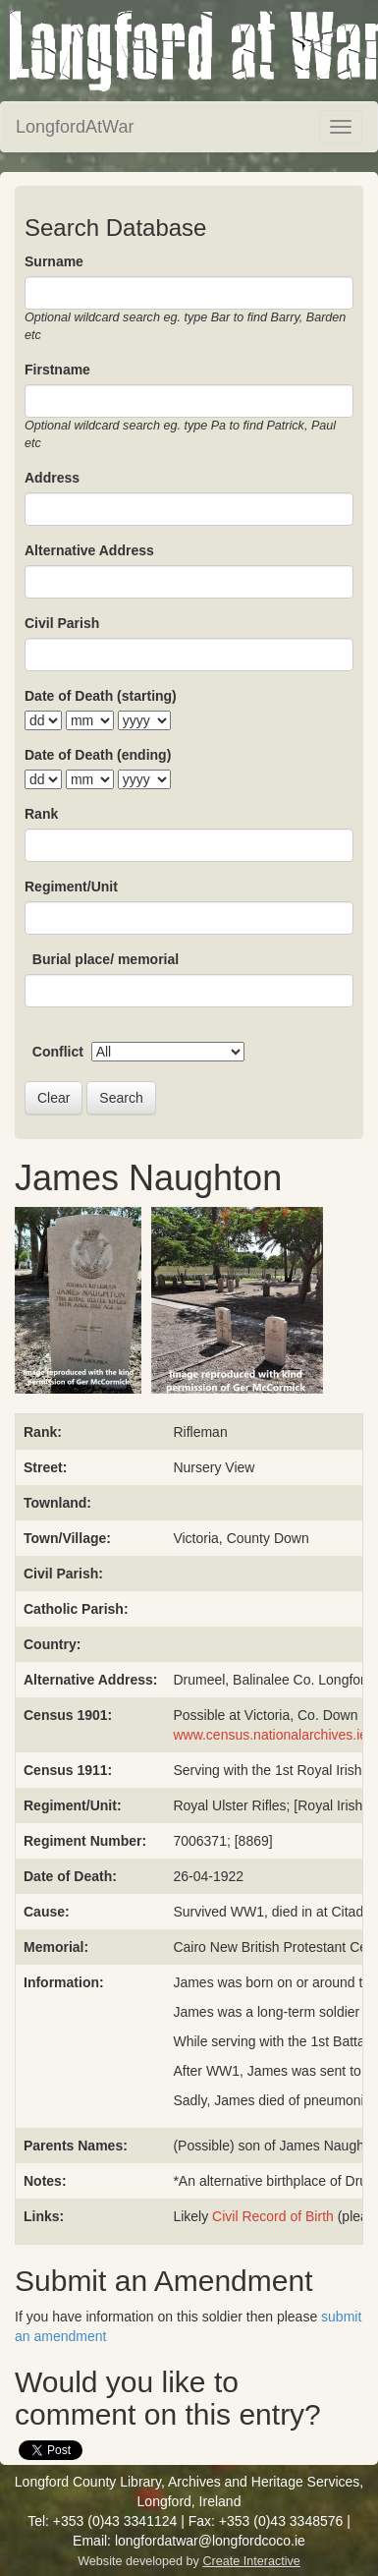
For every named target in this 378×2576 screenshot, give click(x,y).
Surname (54, 261)
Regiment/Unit (71, 886)
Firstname (57, 369)
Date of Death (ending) (98, 755)
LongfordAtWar (75, 127)
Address (52, 478)
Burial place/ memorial (105, 959)
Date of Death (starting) (101, 696)
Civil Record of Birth (273, 2216)
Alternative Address (89, 550)
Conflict (57, 1051)
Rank (41, 814)
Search (120, 1098)
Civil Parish (62, 623)
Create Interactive (250, 2561)
